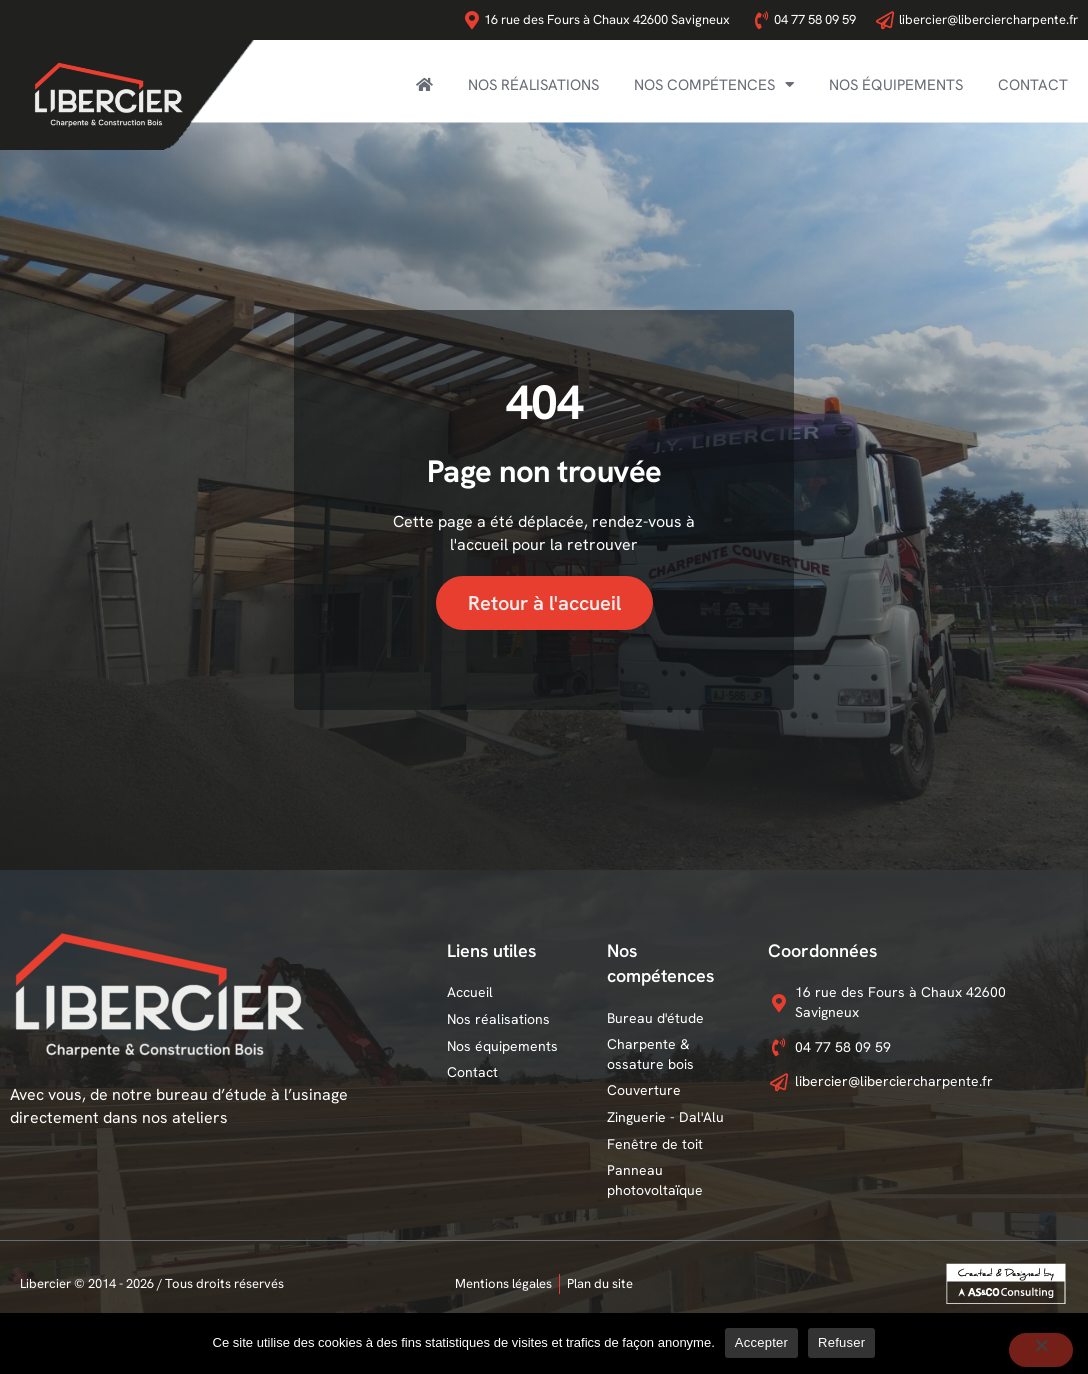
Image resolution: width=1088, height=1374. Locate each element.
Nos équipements (896, 85)
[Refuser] (1041, 1350)
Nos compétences (714, 84)
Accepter (761, 1342)
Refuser (841, 1342)
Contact (1033, 85)
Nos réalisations (533, 85)
